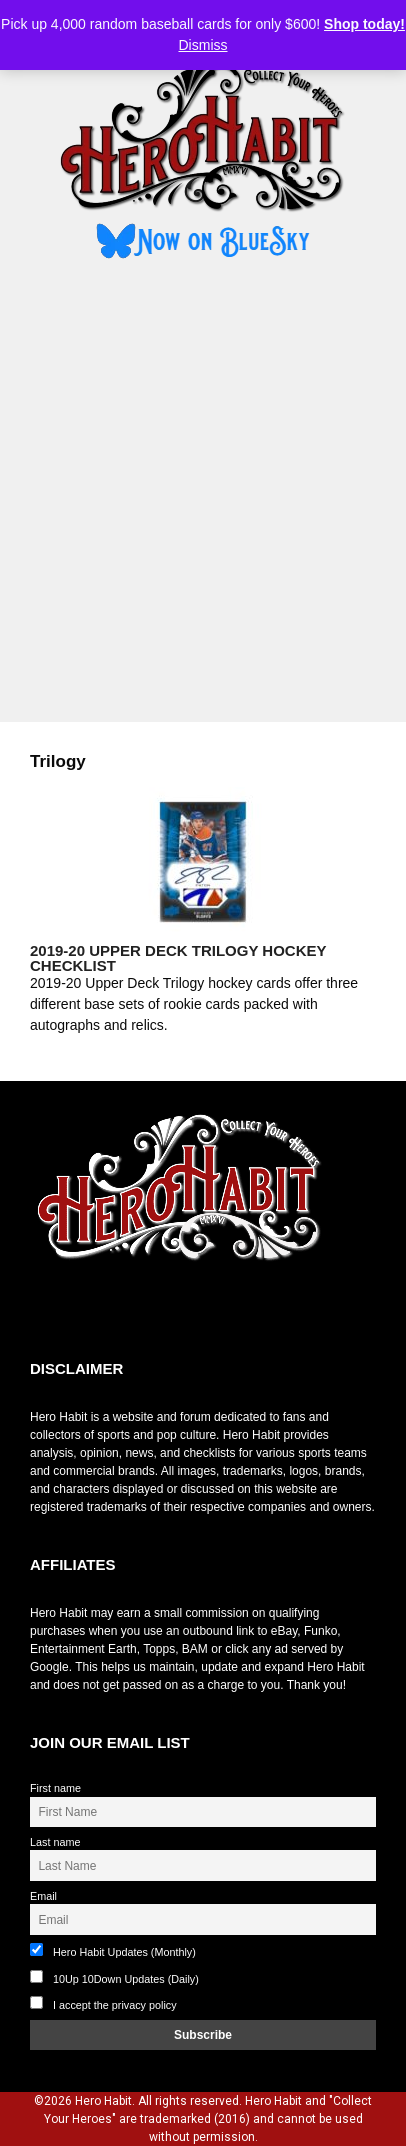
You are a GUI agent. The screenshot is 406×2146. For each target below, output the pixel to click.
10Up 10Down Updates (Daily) (114, 1977)
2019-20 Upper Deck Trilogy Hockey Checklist (178, 958)
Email (43, 1896)
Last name (55, 1842)
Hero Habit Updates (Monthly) (113, 1950)
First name (55, 1788)
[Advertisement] (203, 494)
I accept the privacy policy (115, 2005)
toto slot (51, 1311)
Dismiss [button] (203, 45)
